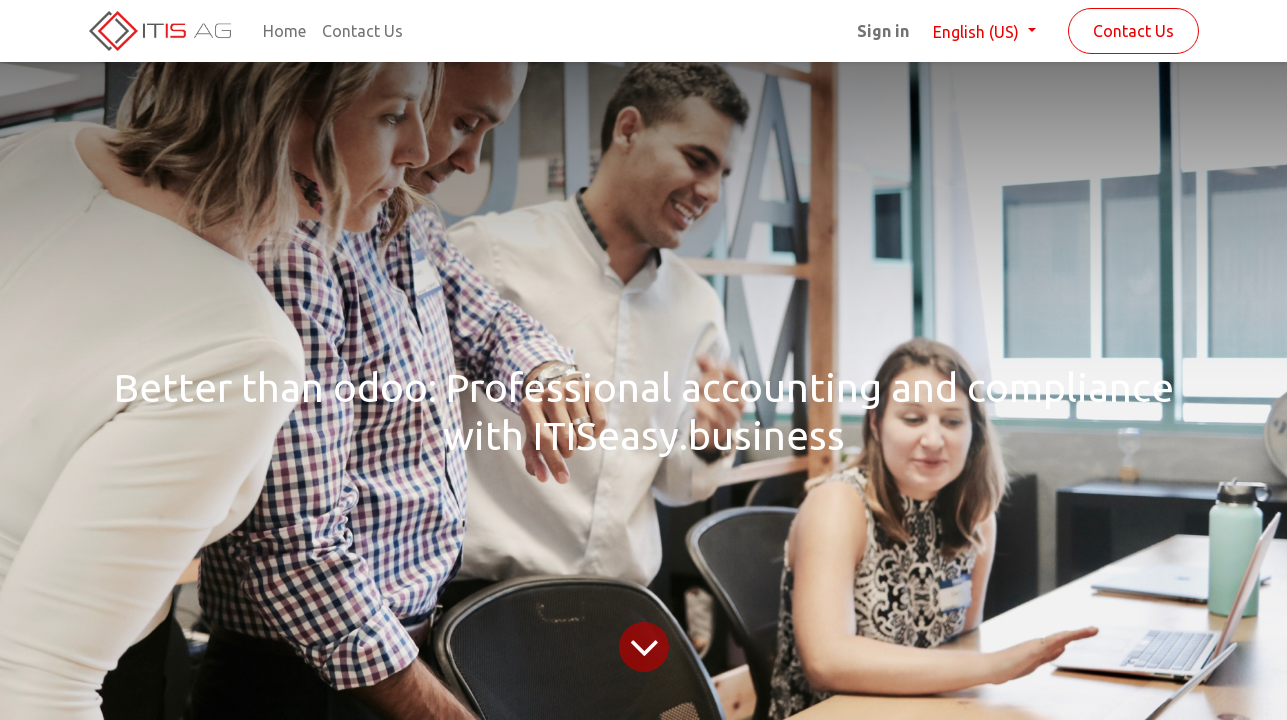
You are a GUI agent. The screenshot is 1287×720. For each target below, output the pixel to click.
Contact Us (1133, 31)
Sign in (883, 31)
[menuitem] (284, 31)
